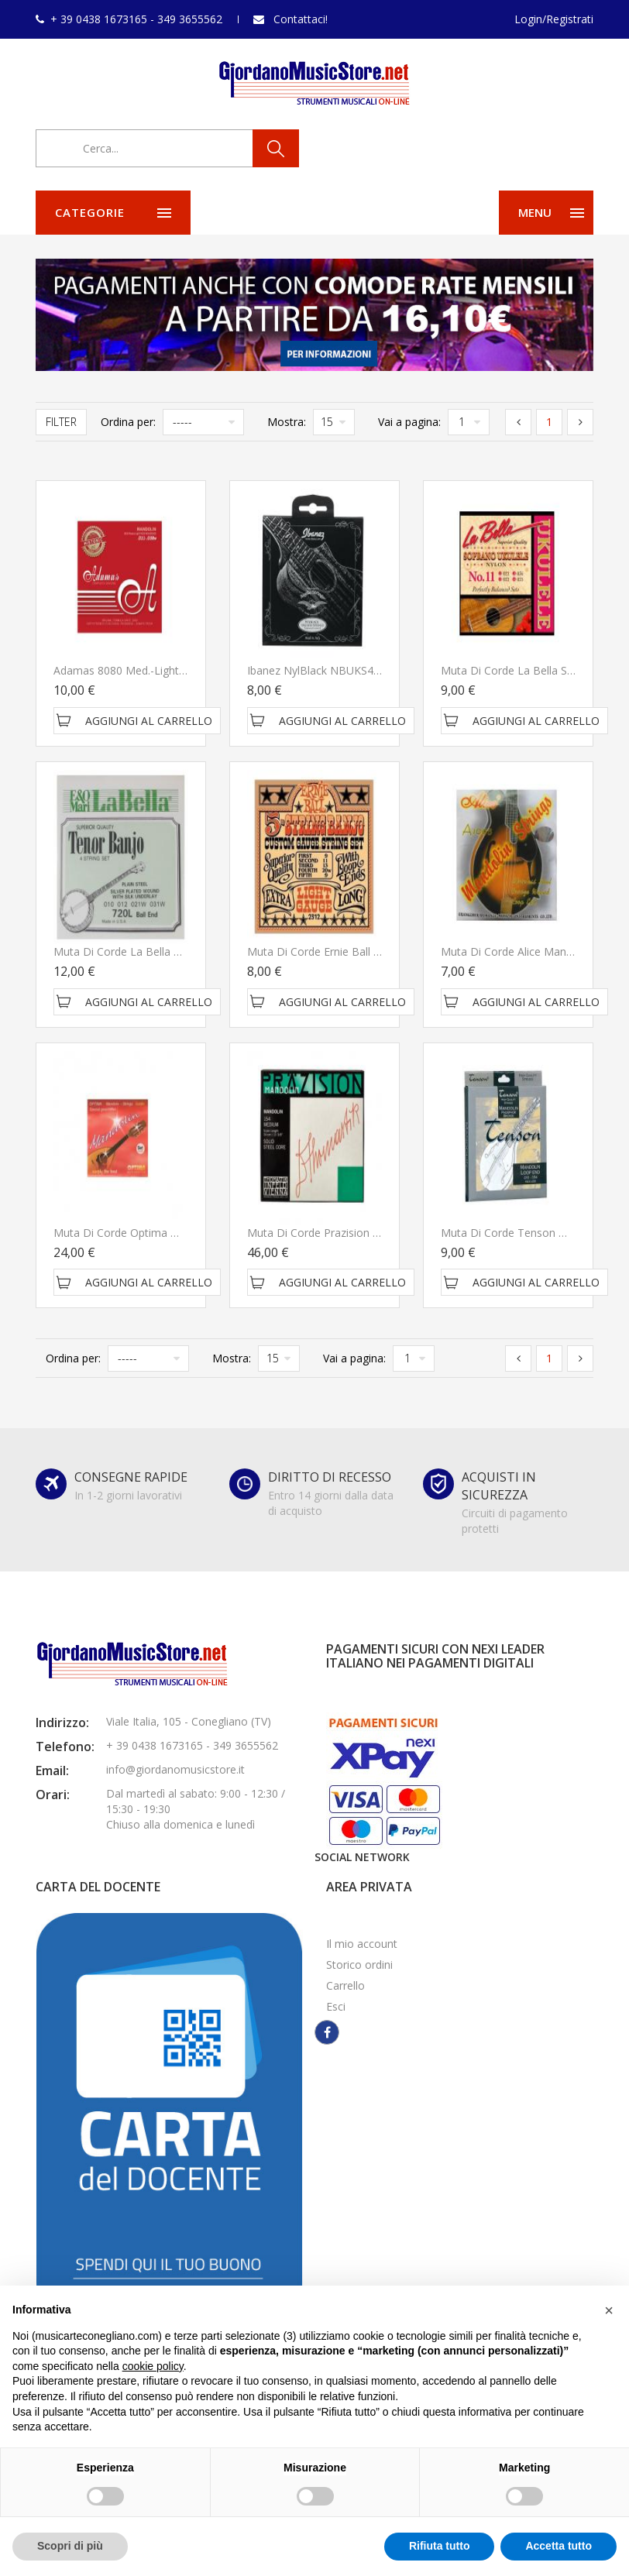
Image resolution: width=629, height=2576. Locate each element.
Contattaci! (300, 19)
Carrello (345, 1985)
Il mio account (361, 1943)
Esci (335, 2006)
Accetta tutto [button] (558, 2546)
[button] (608, 2310)
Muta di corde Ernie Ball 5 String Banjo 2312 (360, 951)
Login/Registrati (553, 19)
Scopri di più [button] (70, 2546)
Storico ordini (359, 1964)
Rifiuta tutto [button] (439, 2546)
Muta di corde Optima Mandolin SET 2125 (160, 1232)
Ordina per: (128, 421)
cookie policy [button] (153, 2366)
